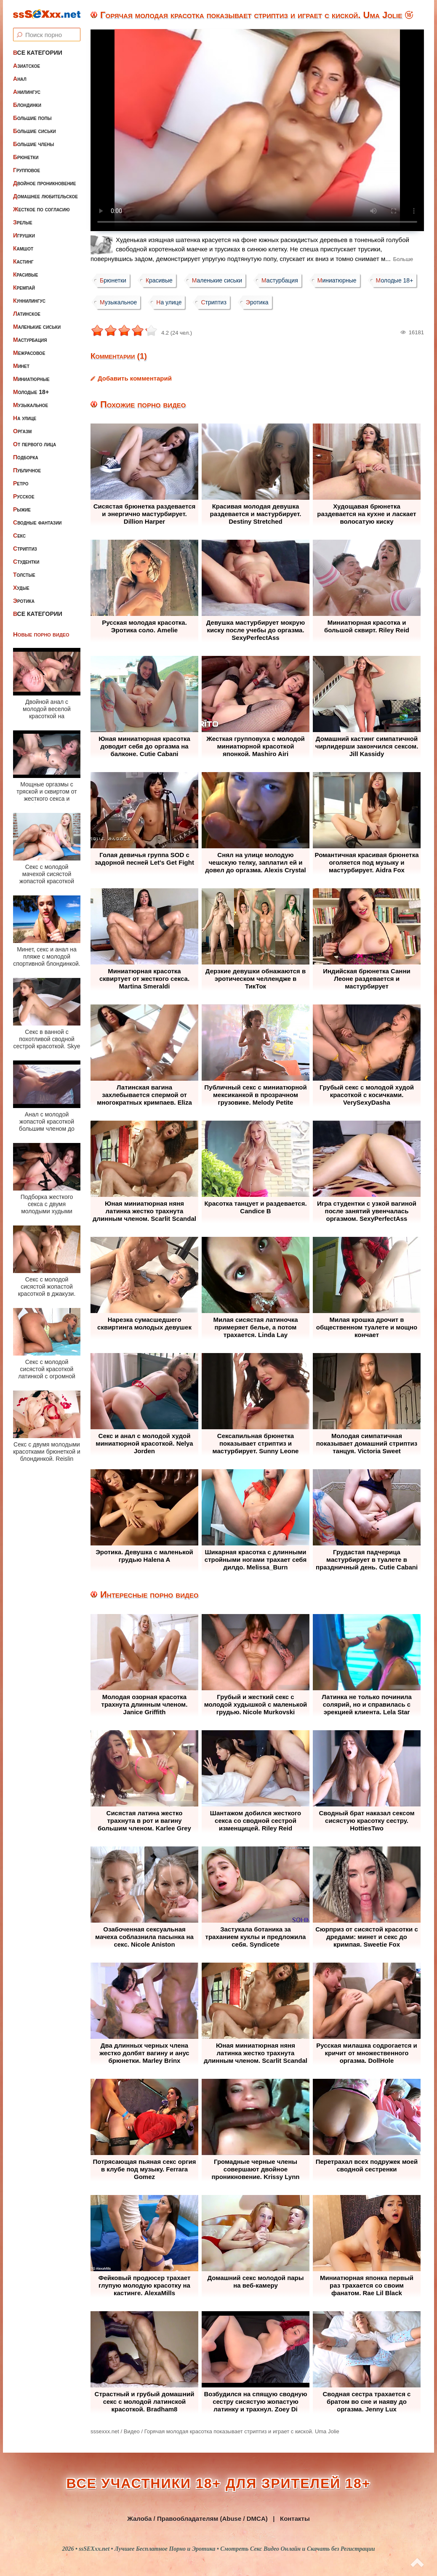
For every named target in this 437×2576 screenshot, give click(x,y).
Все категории (37, 52)
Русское (24, 496)
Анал (20, 78)
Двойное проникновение (44, 183)
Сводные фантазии (37, 522)
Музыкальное (30, 405)
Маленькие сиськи (37, 326)
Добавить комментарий (135, 378)
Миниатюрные (31, 379)
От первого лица (34, 444)
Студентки (26, 561)
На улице (24, 418)
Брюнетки (25, 157)
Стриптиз (25, 548)
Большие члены (33, 144)
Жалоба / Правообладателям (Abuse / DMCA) (197, 2518)
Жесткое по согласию (41, 209)
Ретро (20, 483)
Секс (19, 535)
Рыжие (22, 509)
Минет (21, 365)
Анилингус (26, 91)
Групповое (26, 170)
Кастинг (23, 261)
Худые (21, 587)
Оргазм (22, 431)
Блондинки (27, 104)
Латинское (26, 313)
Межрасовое (29, 352)
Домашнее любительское (45, 196)
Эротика (24, 600)
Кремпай (24, 287)
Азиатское (26, 65)
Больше (403, 259)
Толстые (24, 574)
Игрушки (24, 235)
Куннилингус (29, 300)
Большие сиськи (34, 131)
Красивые (25, 274)
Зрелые (22, 222)
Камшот (23, 248)
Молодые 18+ (31, 392)
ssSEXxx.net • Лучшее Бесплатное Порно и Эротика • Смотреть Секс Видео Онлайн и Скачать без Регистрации (227, 2549)
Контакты (295, 2518)
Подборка (25, 457)
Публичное (27, 470)
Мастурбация (30, 339)
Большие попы (32, 118)
